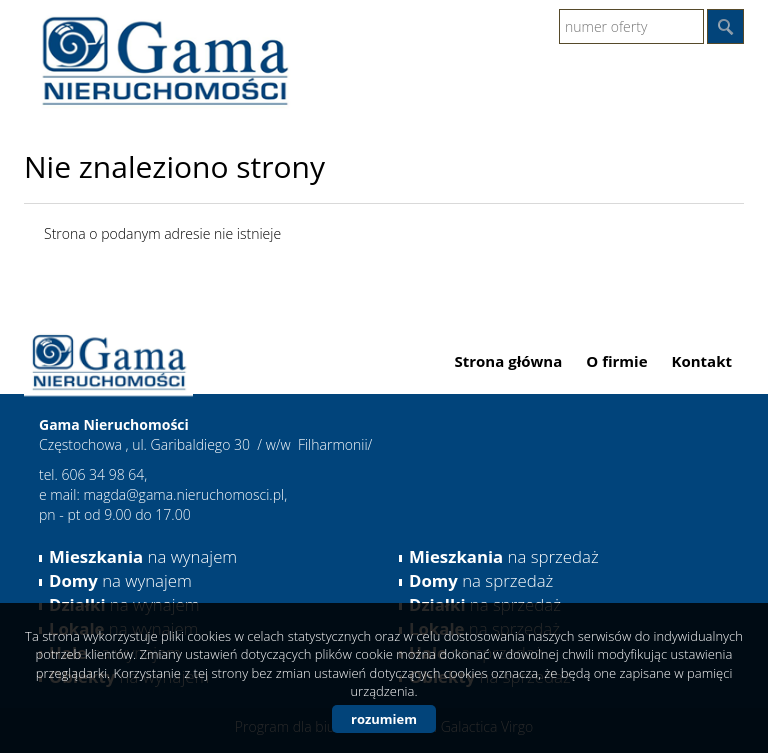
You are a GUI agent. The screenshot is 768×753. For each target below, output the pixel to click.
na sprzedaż (504, 556)
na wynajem (143, 556)
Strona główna (509, 361)
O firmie (616, 361)
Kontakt (702, 361)
